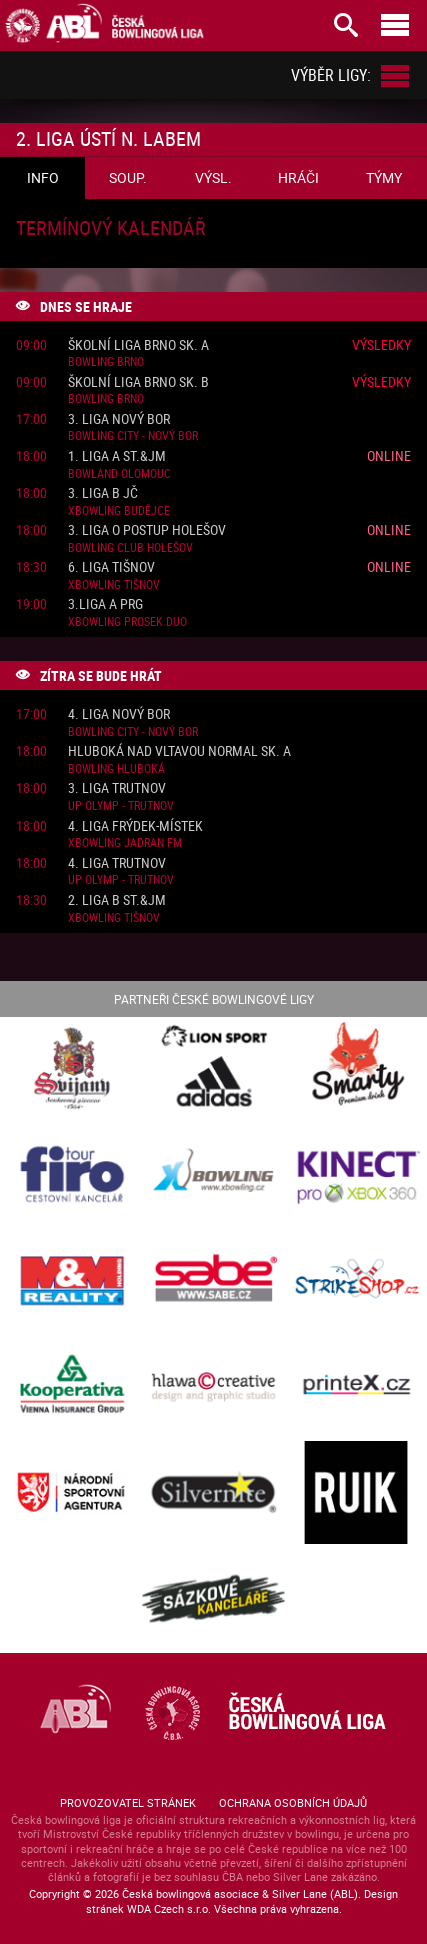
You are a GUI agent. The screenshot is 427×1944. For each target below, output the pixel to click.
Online (389, 455)
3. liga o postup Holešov (147, 530)
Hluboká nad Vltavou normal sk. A (179, 751)
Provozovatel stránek (128, 1802)
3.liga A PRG (105, 604)
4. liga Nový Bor (119, 714)
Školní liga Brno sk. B (138, 382)
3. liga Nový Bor (119, 419)
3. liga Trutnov (117, 788)
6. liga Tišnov (111, 567)
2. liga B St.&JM (117, 900)
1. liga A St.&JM (117, 456)
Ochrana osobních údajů (293, 1802)
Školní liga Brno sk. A (138, 345)
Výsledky (381, 344)
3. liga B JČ (103, 493)
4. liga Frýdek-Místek (135, 826)
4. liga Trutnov (117, 863)
